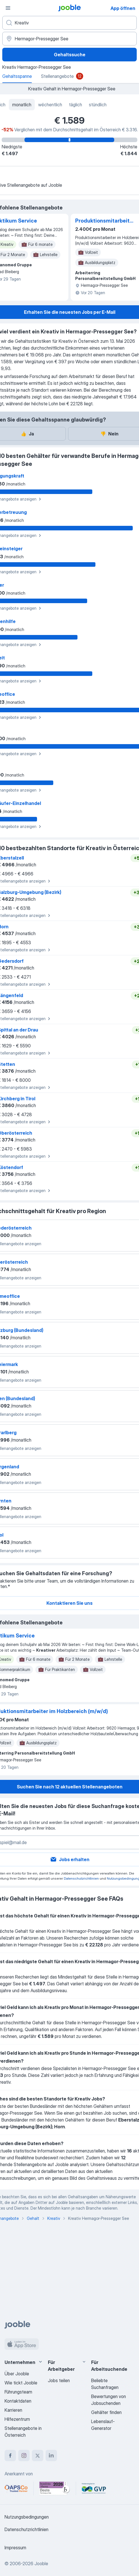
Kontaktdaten (18, 2401)
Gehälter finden (106, 2412)
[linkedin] (51, 2455)
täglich (75, 104)
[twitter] (37, 2455)
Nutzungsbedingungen (27, 2517)
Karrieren (13, 2410)
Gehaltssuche (69, 54)
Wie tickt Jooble (21, 2383)
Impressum (15, 2547)
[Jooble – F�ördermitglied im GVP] (94, 2488)
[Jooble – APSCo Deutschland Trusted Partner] (16, 2488)
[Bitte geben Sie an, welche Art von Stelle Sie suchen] (69, 23)
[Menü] (8, 8)
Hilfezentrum (17, 2419)
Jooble (41, 2563)
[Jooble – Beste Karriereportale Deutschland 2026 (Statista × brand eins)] (54, 2488)
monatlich (21, 104)
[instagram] (24, 2455)
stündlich (98, 104)
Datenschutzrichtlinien (81, 1878)
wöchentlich (50, 104)
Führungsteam (18, 2392)
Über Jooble (17, 2373)
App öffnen (123, 8)
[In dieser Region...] (69, 38)
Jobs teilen (59, 2380)
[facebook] (10, 2455)
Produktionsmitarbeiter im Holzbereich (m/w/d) (104, 221)
